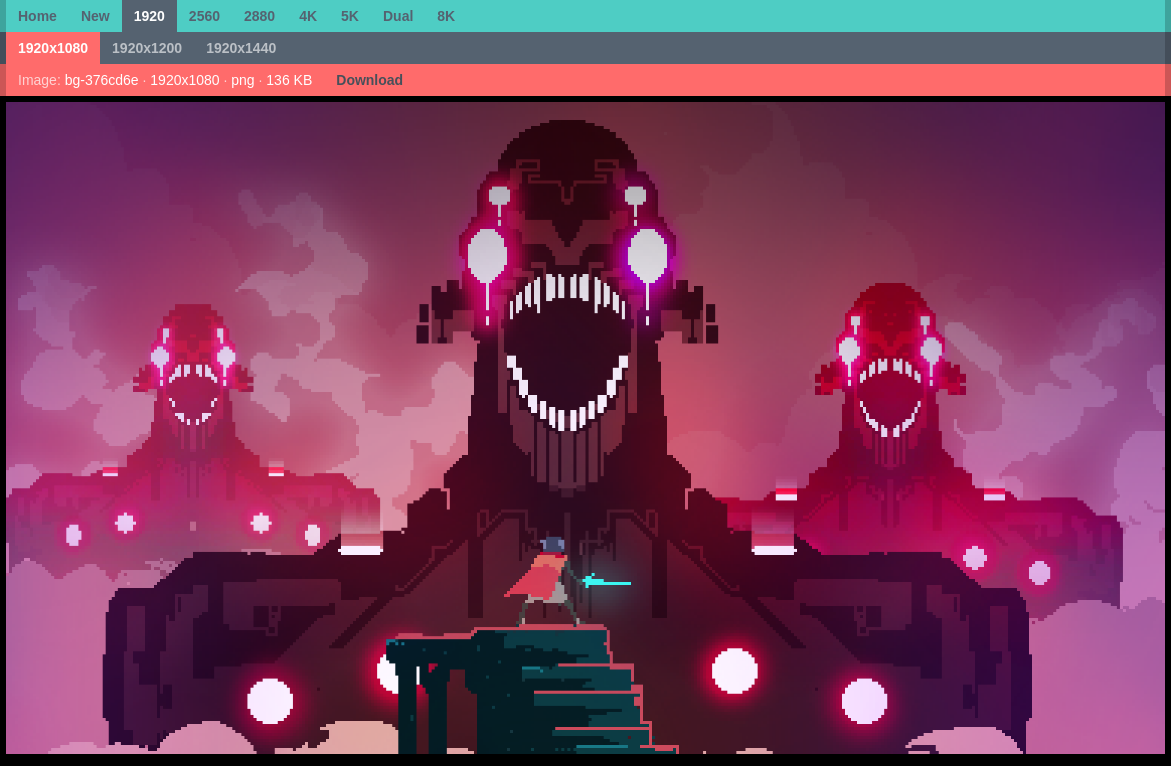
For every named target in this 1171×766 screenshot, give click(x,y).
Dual (398, 16)
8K (446, 16)
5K (350, 16)
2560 (204, 16)
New (95, 16)
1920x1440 (241, 48)
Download (369, 80)
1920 (149, 16)
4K (308, 16)
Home (37, 16)
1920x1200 (147, 48)
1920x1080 (53, 48)
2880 (259, 16)
